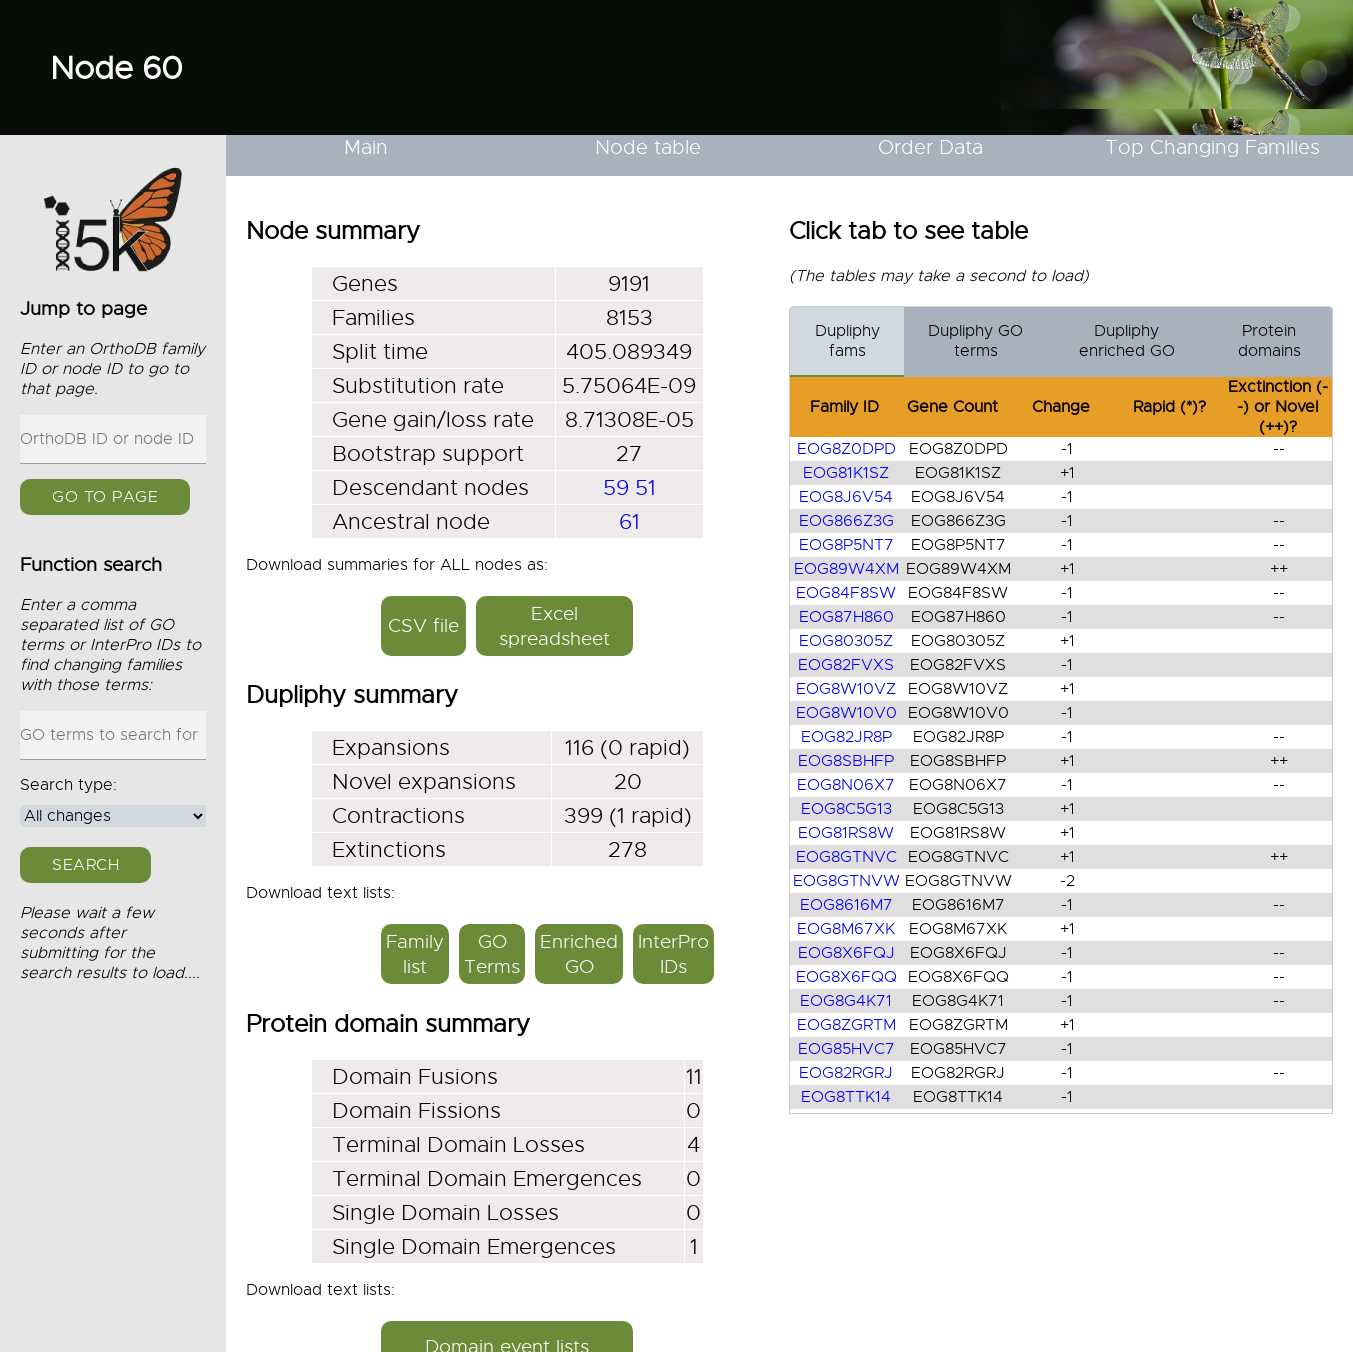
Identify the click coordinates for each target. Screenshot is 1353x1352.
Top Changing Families (1212, 147)
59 (616, 487)
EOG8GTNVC (846, 857)
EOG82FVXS (846, 665)
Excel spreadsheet (554, 626)
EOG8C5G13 (846, 809)
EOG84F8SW (846, 593)
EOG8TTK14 (846, 1097)
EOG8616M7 (846, 905)
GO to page (105, 497)
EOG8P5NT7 (846, 545)
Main (366, 147)
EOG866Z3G (846, 521)
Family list (415, 954)
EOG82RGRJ (846, 1073)
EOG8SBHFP (846, 761)
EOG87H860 (846, 617)
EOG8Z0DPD (846, 449)
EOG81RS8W (846, 833)
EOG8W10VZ (846, 689)
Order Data (930, 147)
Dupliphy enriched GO (1127, 341)
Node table (648, 147)
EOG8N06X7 (846, 785)
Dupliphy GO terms (975, 341)
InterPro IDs (673, 954)
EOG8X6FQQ (846, 977)
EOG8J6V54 (846, 497)
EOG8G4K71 (846, 1001)
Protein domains (1269, 341)
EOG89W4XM (846, 569)
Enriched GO (579, 954)
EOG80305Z (846, 641)
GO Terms (492, 954)
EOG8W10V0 (846, 713)
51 (645, 487)
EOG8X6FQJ (846, 953)
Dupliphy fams (847, 341)
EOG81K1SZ (846, 473)
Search (85, 865)
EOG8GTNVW (846, 881)
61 (629, 521)
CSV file (423, 625)
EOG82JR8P (846, 737)
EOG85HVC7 (846, 1049)
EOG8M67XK (846, 929)
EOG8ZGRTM (846, 1025)
